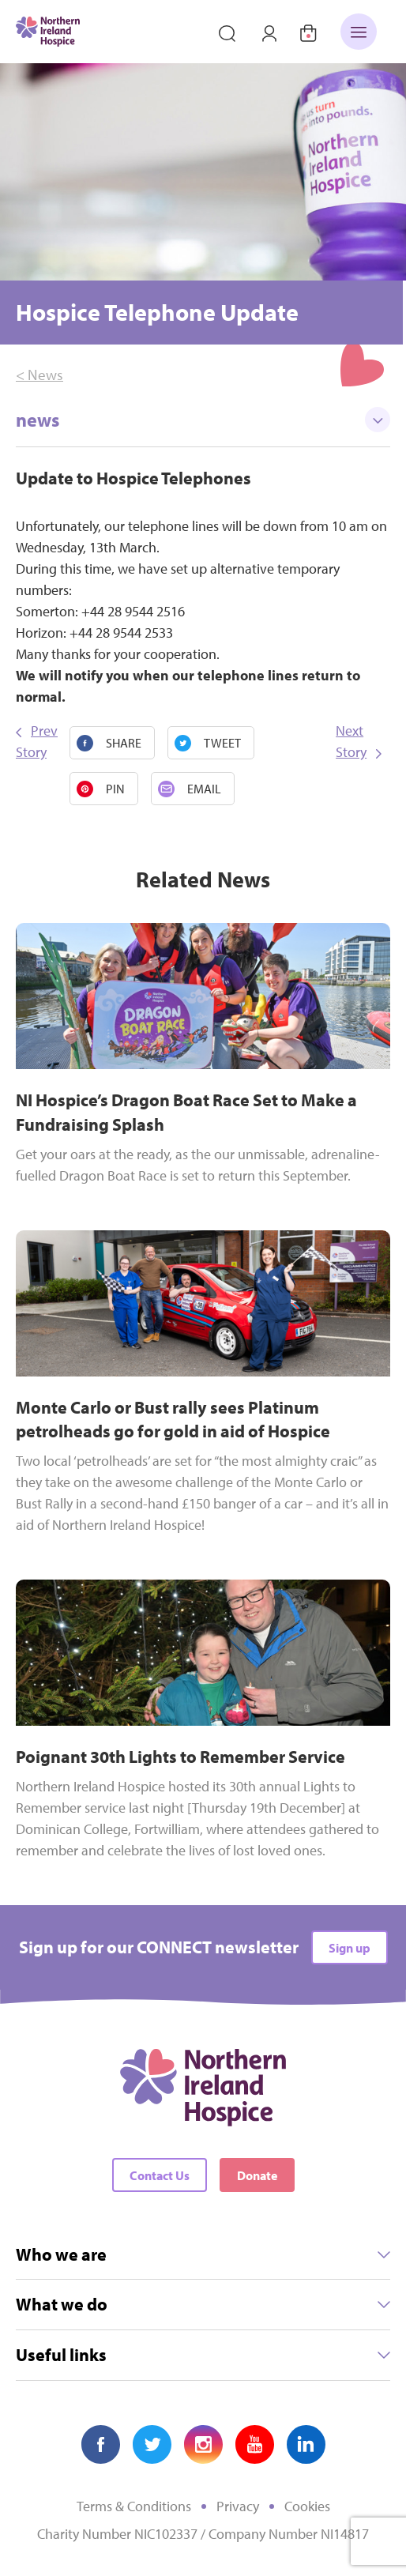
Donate (257, 2175)
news (203, 419)
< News (39, 374)
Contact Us (160, 2175)
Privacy (237, 2506)
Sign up (349, 1948)
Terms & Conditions (134, 2506)
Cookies (307, 2506)
